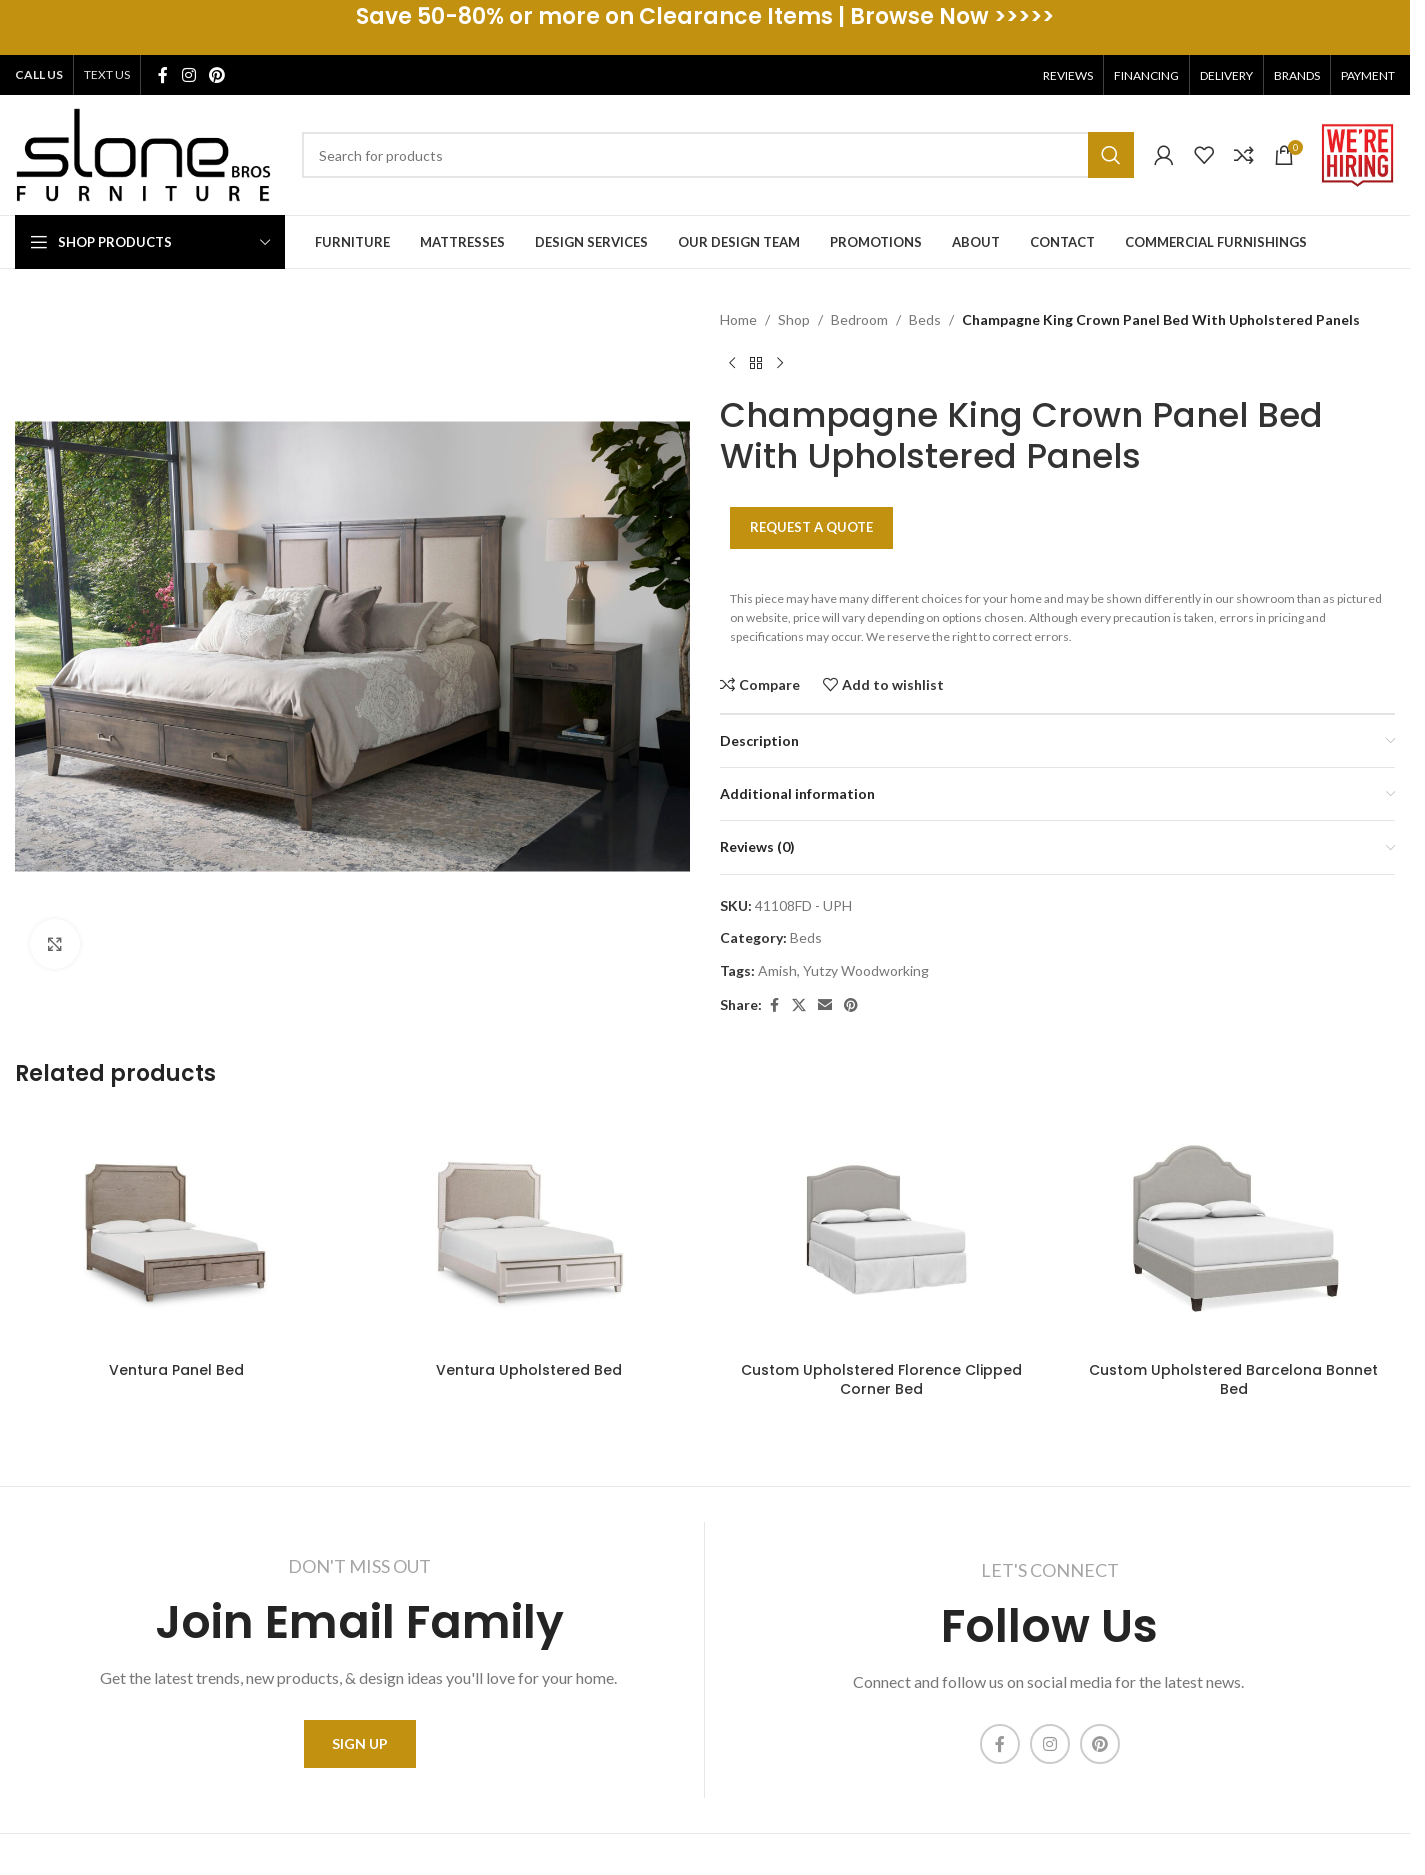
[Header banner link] (705, 27)
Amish (777, 970)
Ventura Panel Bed (176, 1370)
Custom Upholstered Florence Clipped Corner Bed (881, 1380)
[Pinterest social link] (216, 75)
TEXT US (107, 74)
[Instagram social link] (188, 75)
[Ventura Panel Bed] (176, 1231)
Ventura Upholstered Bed (529, 1370)
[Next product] (780, 363)
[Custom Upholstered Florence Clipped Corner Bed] (881, 1231)
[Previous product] (732, 363)
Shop (794, 319)
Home (738, 319)
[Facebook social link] (163, 75)
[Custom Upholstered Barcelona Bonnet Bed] (1234, 1231)
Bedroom (859, 319)
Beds (925, 319)
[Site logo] (143, 153)
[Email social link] (825, 1005)
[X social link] (799, 1005)
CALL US (39, 74)
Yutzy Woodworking (866, 970)
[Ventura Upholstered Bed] (529, 1231)
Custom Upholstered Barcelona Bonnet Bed (1233, 1380)
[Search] (718, 155)
